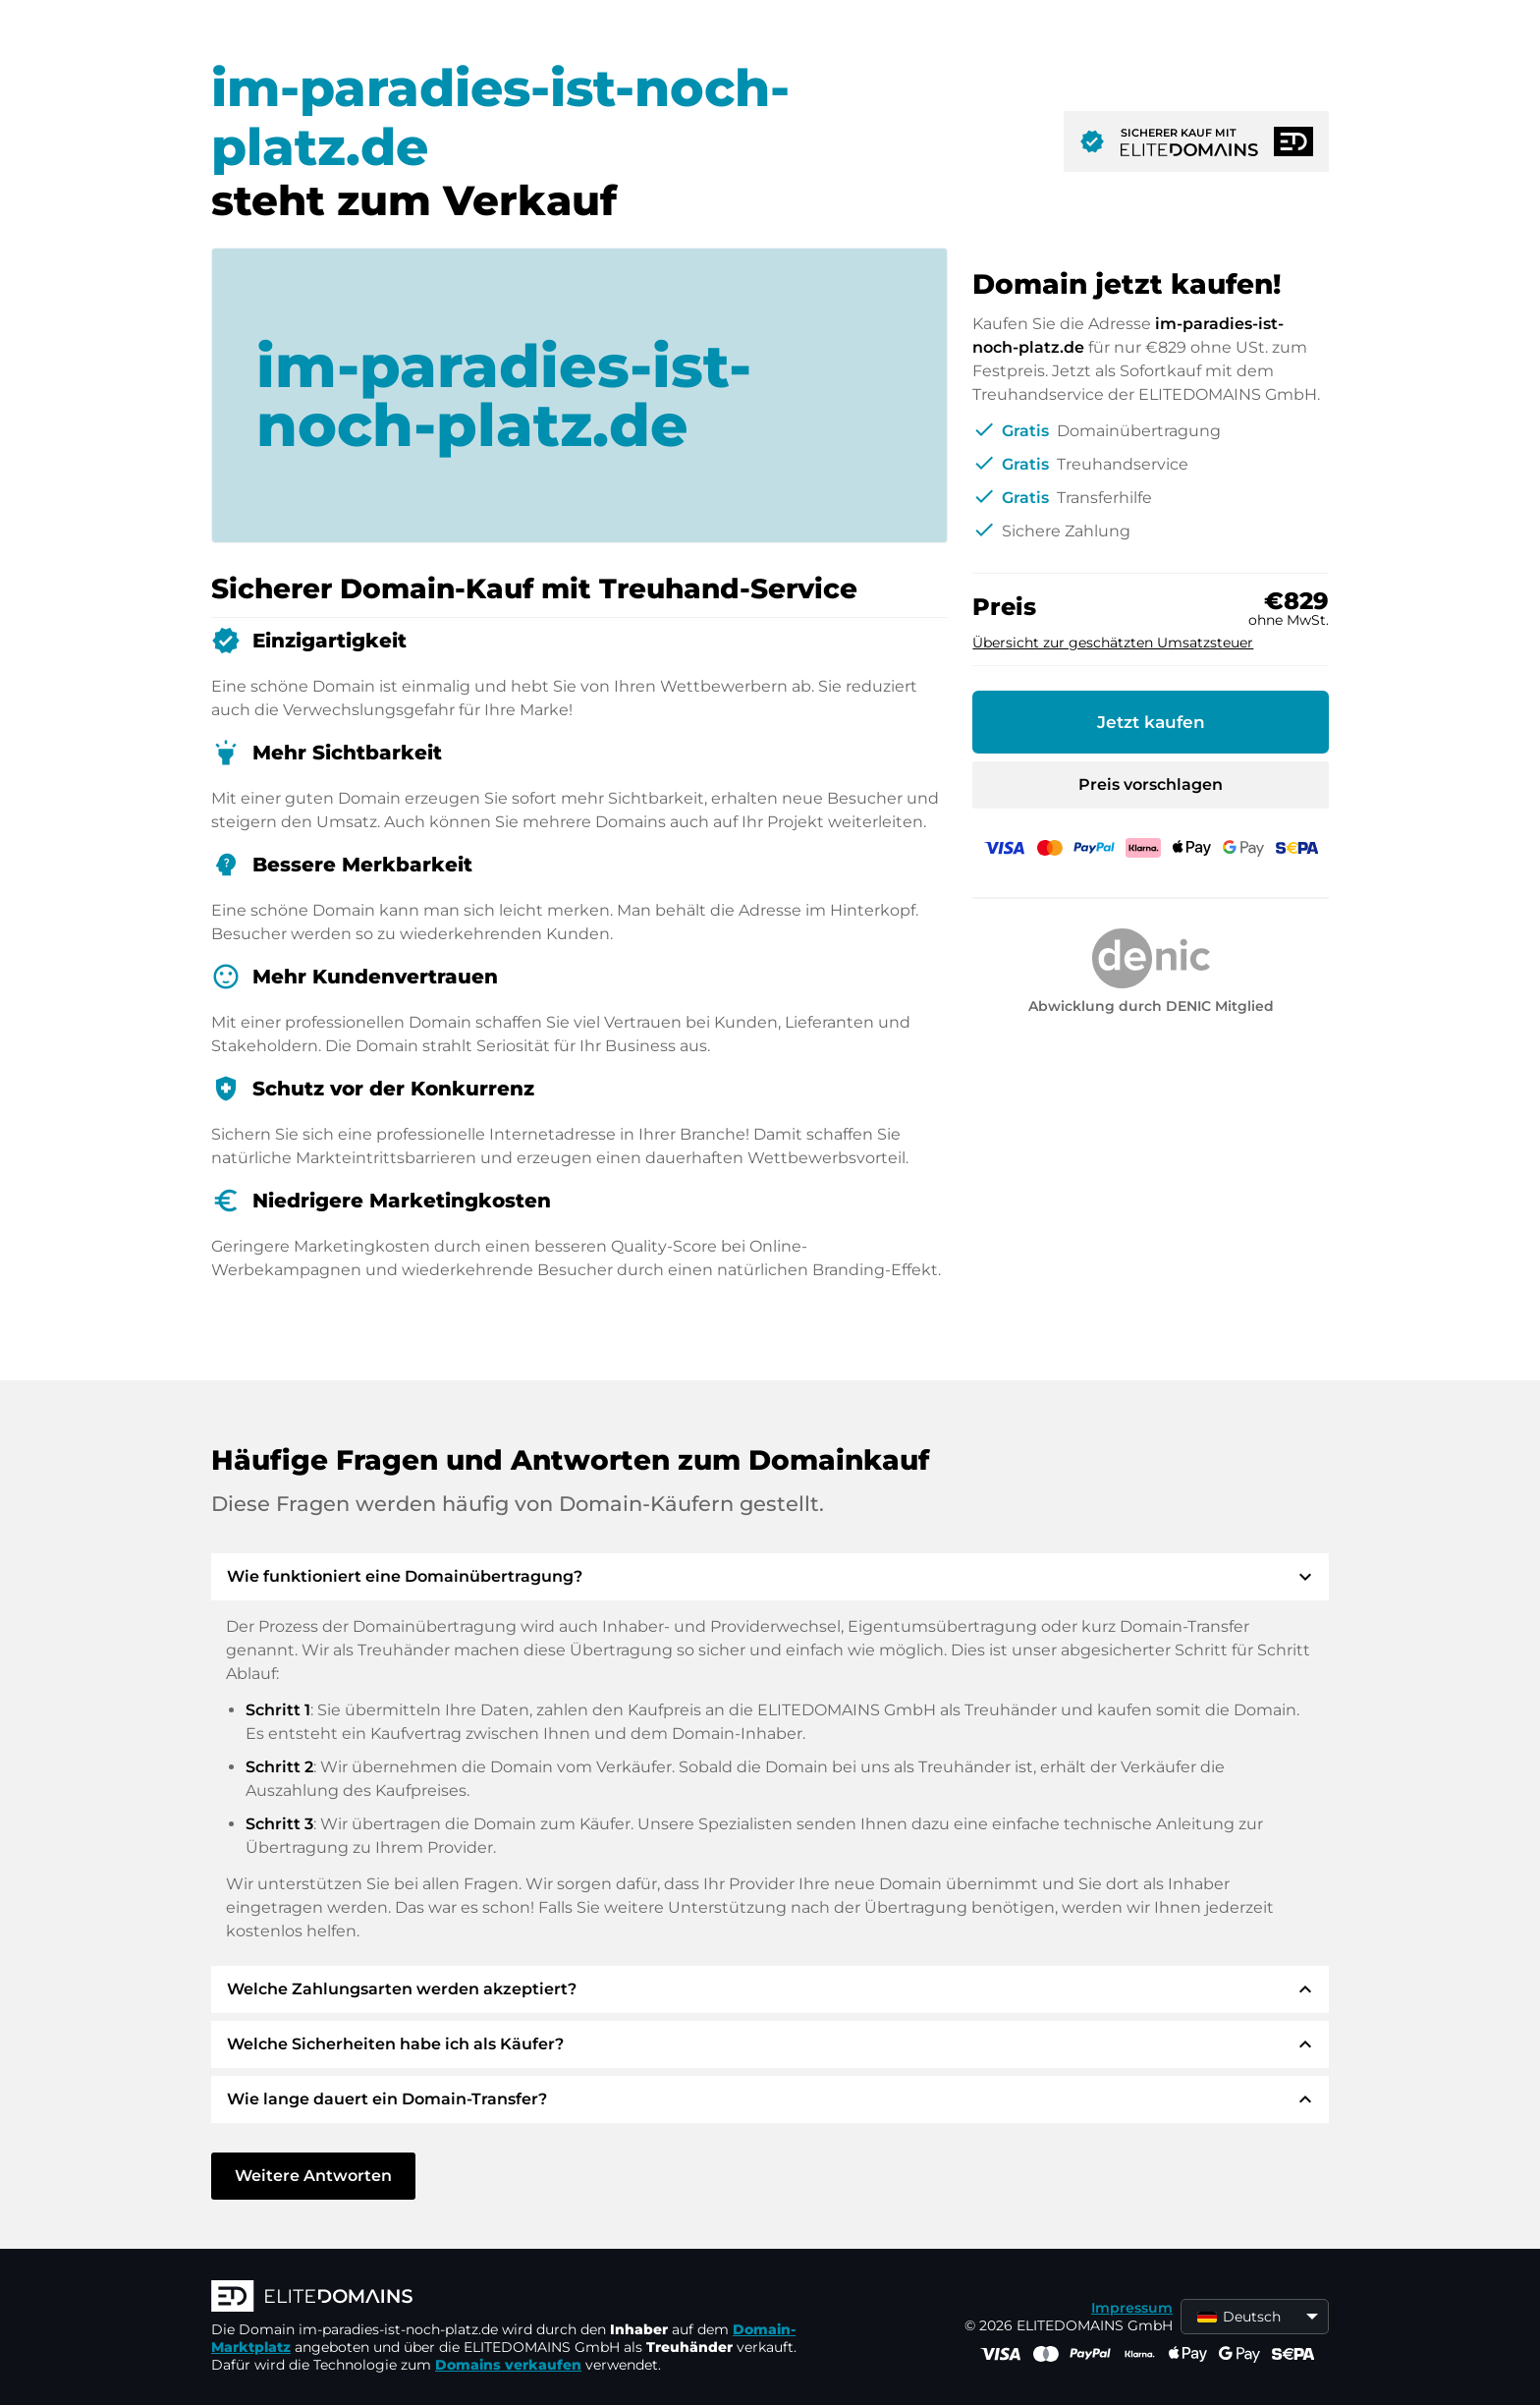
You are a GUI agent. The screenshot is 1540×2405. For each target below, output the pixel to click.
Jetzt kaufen (1151, 722)
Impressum (1132, 2308)
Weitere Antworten (313, 2175)
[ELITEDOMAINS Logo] (505, 2298)
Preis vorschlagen (1150, 784)
